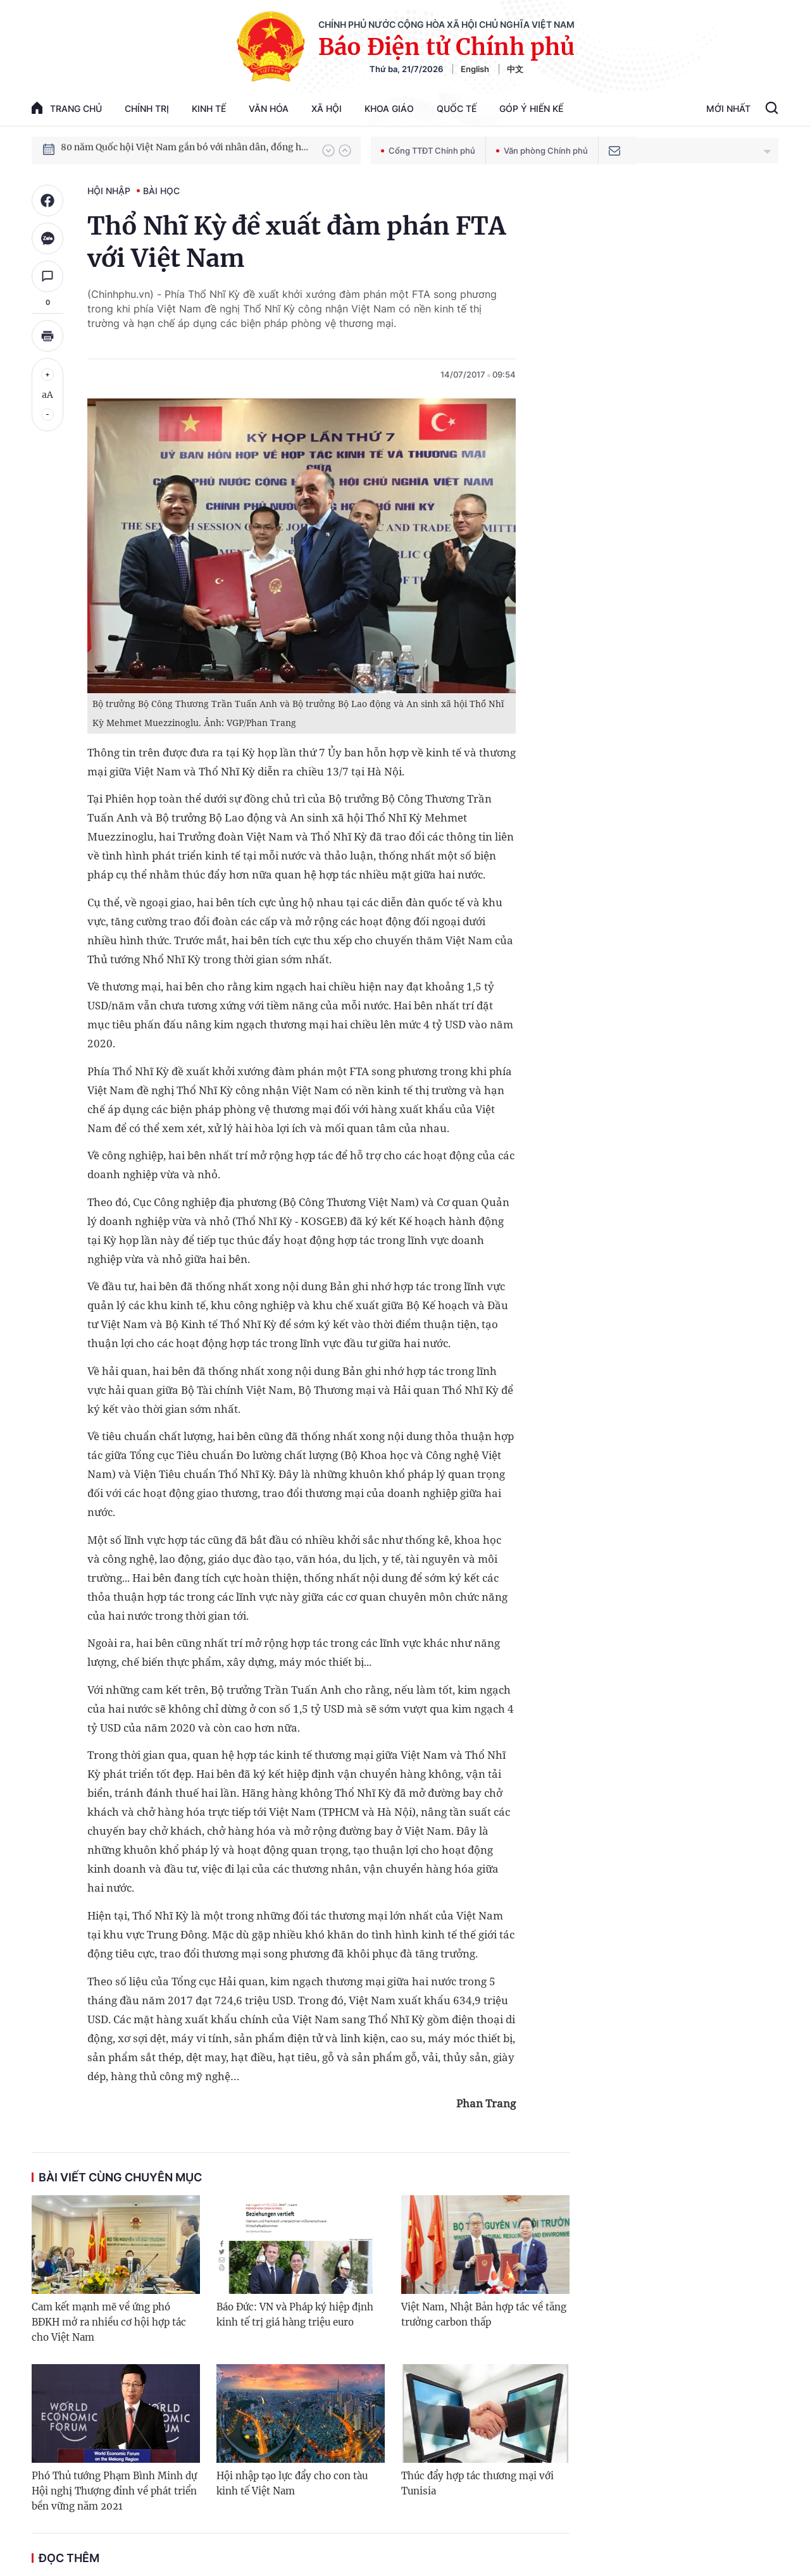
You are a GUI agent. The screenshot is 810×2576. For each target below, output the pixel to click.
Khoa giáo (389, 108)
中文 (515, 69)
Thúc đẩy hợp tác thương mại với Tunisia (477, 2483)
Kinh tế (209, 108)
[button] (328, 150)
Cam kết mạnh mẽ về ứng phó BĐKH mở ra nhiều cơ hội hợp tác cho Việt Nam (109, 2322)
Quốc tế (457, 108)
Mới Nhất (728, 108)
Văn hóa (269, 108)
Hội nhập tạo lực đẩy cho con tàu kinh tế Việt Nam (292, 2483)
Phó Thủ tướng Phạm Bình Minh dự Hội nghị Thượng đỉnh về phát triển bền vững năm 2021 (114, 2491)
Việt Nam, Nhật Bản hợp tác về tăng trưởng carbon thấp (483, 2314)
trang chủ (67, 108)
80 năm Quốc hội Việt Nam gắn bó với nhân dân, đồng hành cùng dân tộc (185, 150)
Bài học (161, 190)
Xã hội (326, 108)
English (475, 69)
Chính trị (147, 108)
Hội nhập (108, 190)
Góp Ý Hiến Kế (531, 108)
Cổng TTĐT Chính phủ (428, 150)
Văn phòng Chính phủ (542, 150)
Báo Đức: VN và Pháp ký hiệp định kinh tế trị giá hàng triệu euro (294, 2314)
